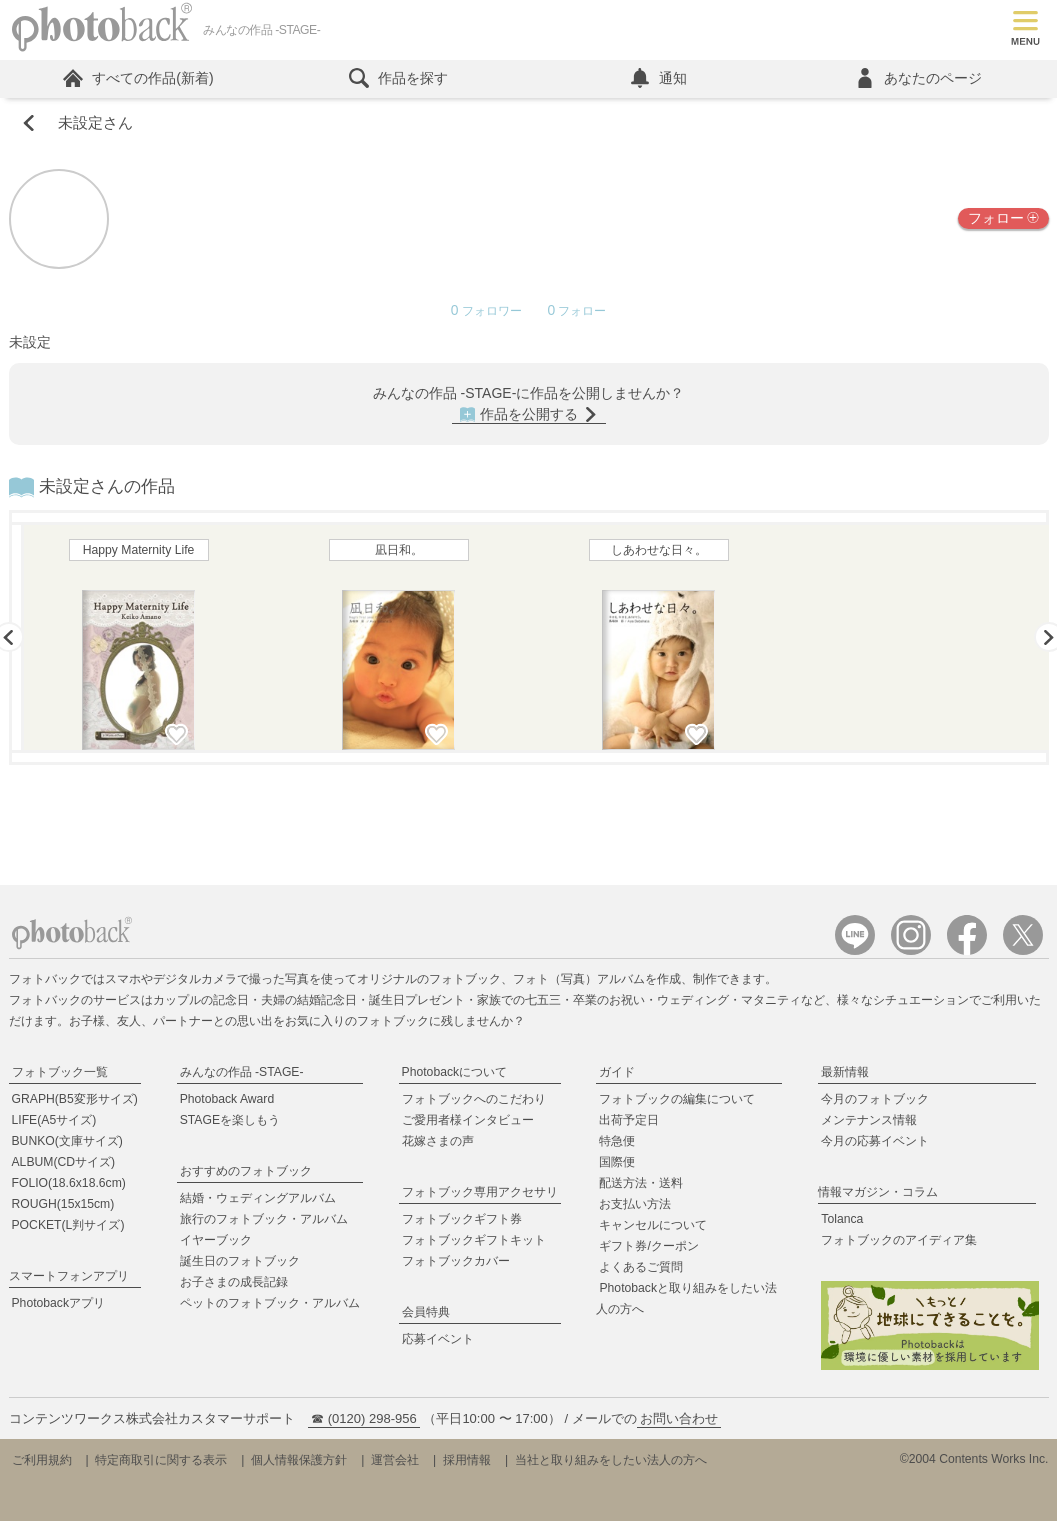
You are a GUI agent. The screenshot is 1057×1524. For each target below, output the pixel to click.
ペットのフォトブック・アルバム (270, 1306)
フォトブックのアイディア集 (899, 1243)
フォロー (1003, 221)
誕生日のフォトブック (240, 1264)
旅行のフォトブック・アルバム (264, 1222)
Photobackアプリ (59, 1306)
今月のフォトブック (875, 1102)
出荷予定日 (629, 1123)
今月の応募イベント (875, 1144)
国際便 (617, 1165)
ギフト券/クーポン (648, 1249)
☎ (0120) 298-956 (364, 1421)
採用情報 (467, 1463)
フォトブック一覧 (60, 1075)
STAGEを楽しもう (230, 1123)
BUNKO (67, 1144)
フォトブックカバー (456, 1264)
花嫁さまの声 (438, 1144)
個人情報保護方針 (299, 1463)
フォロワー (488, 314)
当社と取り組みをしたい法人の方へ (611, 1463)
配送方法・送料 (641, 1186)
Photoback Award (227, 1102)
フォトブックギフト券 (462, 1222)
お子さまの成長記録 (234, 1285)
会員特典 (426, 1315)
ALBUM (64, 1165)
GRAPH (75, 1102)
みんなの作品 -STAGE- (242, 1075)
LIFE (54, 1123)
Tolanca (842, 1222)
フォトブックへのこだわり (474, 1102)
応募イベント (438, 1342)
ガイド (617, 1075)
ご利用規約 (42, 1463)
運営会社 (395, 1463)
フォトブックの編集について (677, 1102)
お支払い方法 (635, 1207)
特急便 (617, 1144)
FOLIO (69, 1186)
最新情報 (845, 1075)
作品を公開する (529, 417)
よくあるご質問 (641, 1270)
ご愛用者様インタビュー (468, 1123)
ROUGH (63, 1207)
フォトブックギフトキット (474, 1243)
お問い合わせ (679, 1421)
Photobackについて (455, 1075)
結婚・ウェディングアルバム (258, 1201)
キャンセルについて (653, 1228)
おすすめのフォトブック (246, 1174)
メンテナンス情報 (869, 1123)
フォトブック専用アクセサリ (480, 1195)
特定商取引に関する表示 (161, 1463)
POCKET (68, 1228)
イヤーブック (216, 1243)
